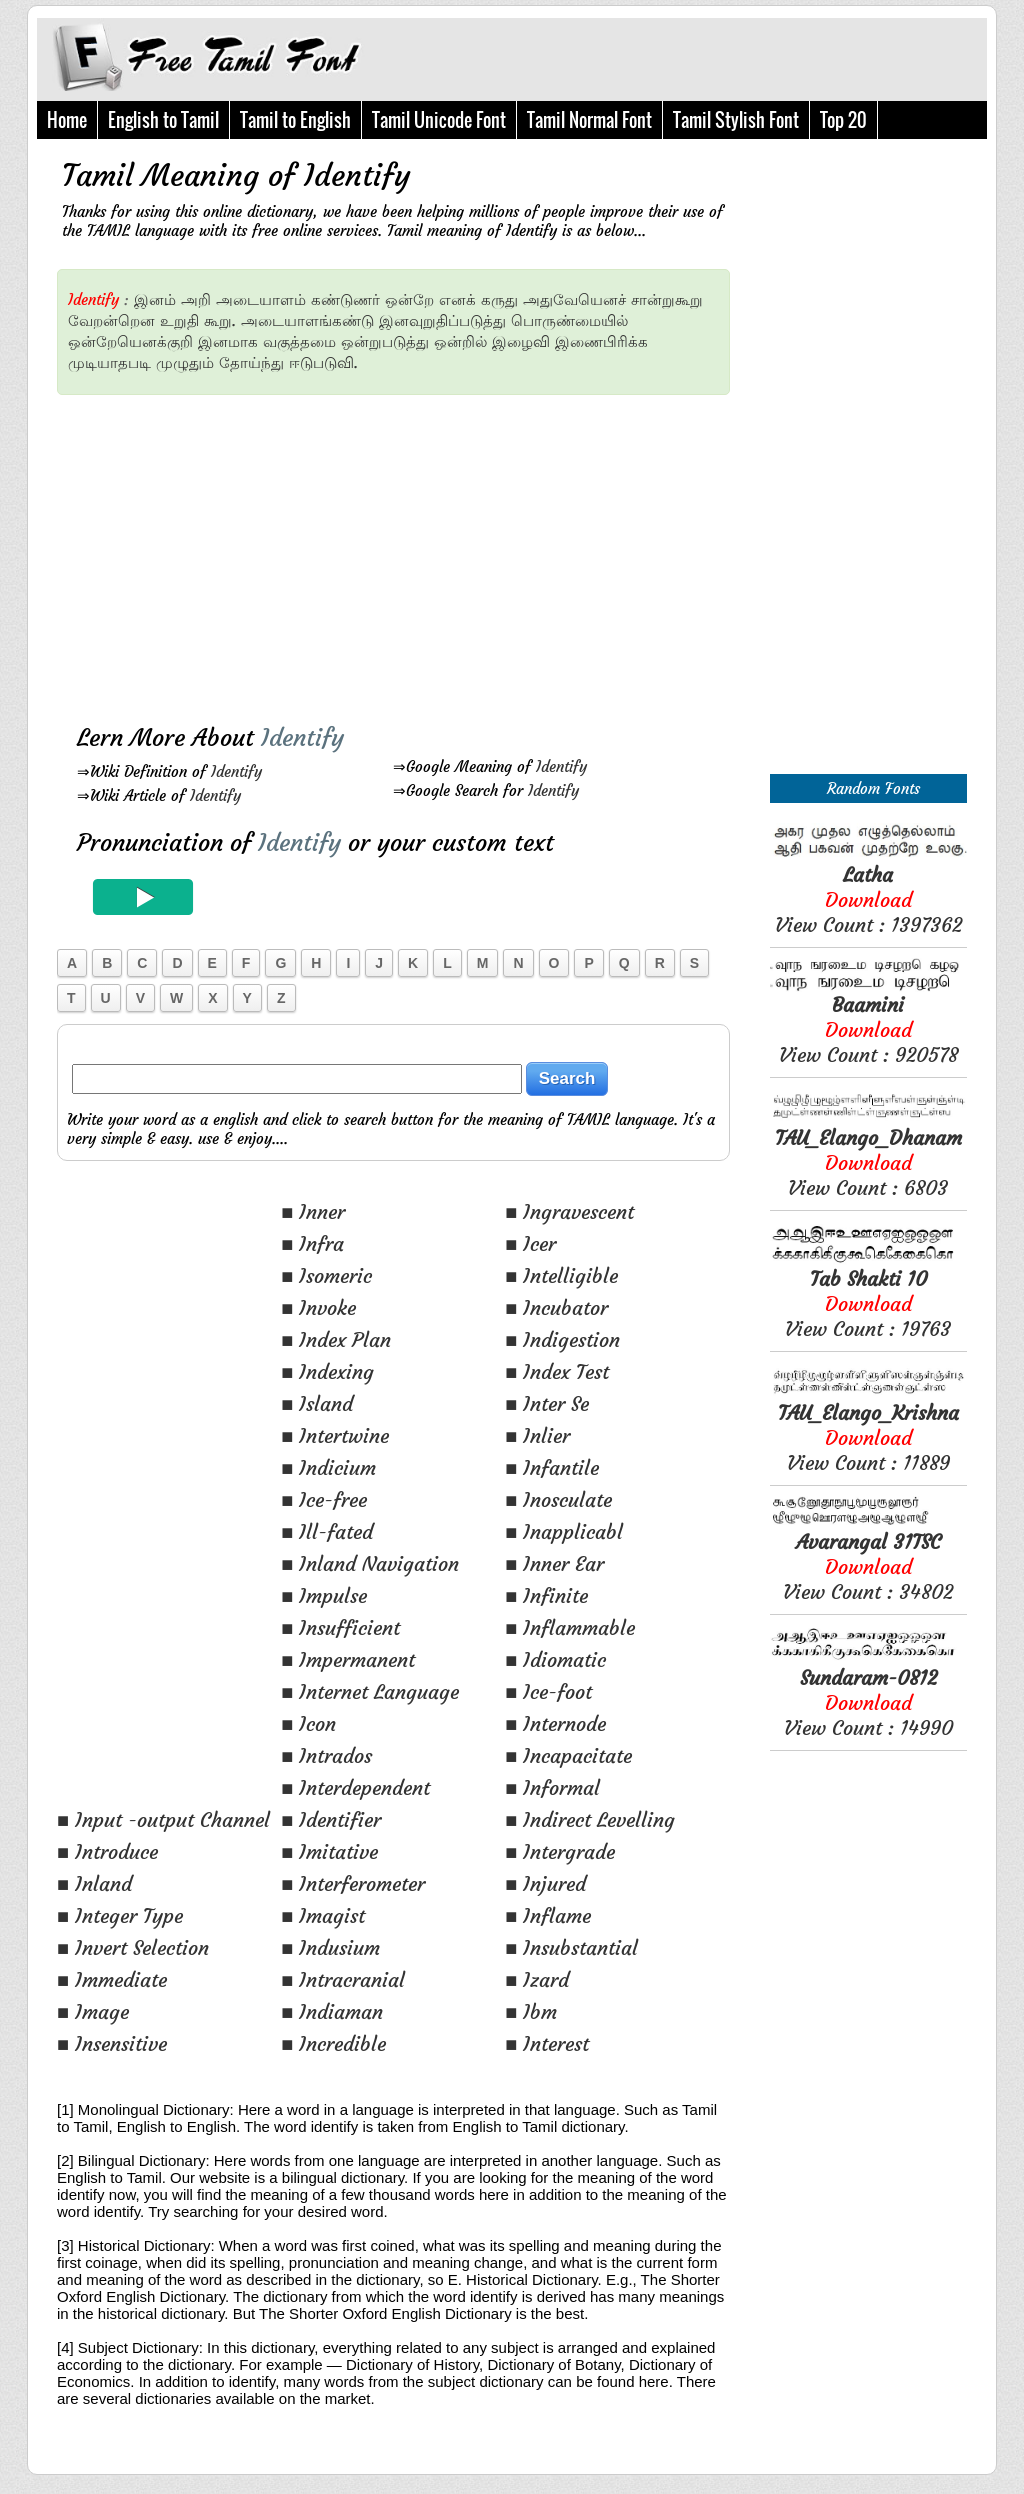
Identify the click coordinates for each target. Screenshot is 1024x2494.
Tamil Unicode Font (439, 120)
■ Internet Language (370, 1691)
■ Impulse (324, 1595)
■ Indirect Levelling (590, 1819)
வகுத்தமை (299, 341)
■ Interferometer (353, 1883)
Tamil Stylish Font (736, 120)
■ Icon (308, 1723)
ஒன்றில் (460, 341)
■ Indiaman (332, 2011)
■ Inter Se (547, 1403)
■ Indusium (330, 1947)
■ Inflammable (570, 1627)
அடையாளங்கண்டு (307, 320)
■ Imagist (323, 1915)
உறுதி (179, 320)
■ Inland (94, 1883)
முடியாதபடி (109, 362)
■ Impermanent (348, 1659)
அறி (196, 299)
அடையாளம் (261, 299)
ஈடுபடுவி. (323, 362)
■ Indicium (328, 1467)
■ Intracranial (343, 1979)
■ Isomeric (326, 1275)
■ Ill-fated (327, 1531)
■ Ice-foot (548, 1691)
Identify (236, 771)
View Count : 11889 (868, 1437)
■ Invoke (318, 1307)
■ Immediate (112, 1979)
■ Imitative (329, 1851)
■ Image (93, 2011)
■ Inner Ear (554, 1563)
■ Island (317, 1403)
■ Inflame (548, 1915)
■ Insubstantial (571, 1947)
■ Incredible (333, 2043)
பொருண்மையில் (569, 320)
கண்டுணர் (345, 299)
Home (67, 120)
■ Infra (312, 1243)
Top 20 (843, 120)
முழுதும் (185, 362)
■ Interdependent (355, 1787)
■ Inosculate (558, 1499)
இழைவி (521, 341)
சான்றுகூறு (667, 299)
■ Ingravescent (569, 1211)
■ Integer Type (120, 1915)
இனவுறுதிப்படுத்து (442, 320)
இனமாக (228, 341)
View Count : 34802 (868, 1566)
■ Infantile (552, 1467)
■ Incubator (556, 1307)
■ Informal (552, 1787)
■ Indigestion (562, 1339)
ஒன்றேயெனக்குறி (130, 341)
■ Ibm (531, 2011)
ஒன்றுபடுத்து (385, 341)
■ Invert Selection (133, 1947)
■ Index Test (557, 1371)
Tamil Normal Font (589, 120)
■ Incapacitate (568, 1755)
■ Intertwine (335, 1435)
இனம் (155, 299)
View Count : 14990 (868, 1702)
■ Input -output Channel (163, 1819)
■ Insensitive (112, 2043)
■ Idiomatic (555, 1659)
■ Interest (547, 2043)
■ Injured (545, 1883)
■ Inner (313, 1211)
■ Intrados (326, 1755)
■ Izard (537, 1979)
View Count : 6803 (868, 1162)
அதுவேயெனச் (574, 299)
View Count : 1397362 (868, 899)
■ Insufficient (340, 1627)
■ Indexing (327, 1371)
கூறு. (220, 320)
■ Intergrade (560, 1851)
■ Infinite (546, 1595)
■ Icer (530, 1243)
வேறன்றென (111, 320)
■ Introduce (107, 1851)
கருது (499, 299)
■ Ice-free (324, 1499)
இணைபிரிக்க (601, 341)
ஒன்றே (409, 299)
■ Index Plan (336, 1339)
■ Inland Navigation (370, 1563)
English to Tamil (163, 120)
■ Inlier (537, 1435)
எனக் (457, 299)
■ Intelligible (561, 1275)
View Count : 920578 (868, 1029)
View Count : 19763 (868, 1303)
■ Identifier (331, 1819)
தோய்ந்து (251, 362)
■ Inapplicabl (564, 1531)
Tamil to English (295, 120)
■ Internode (555, 1723)
